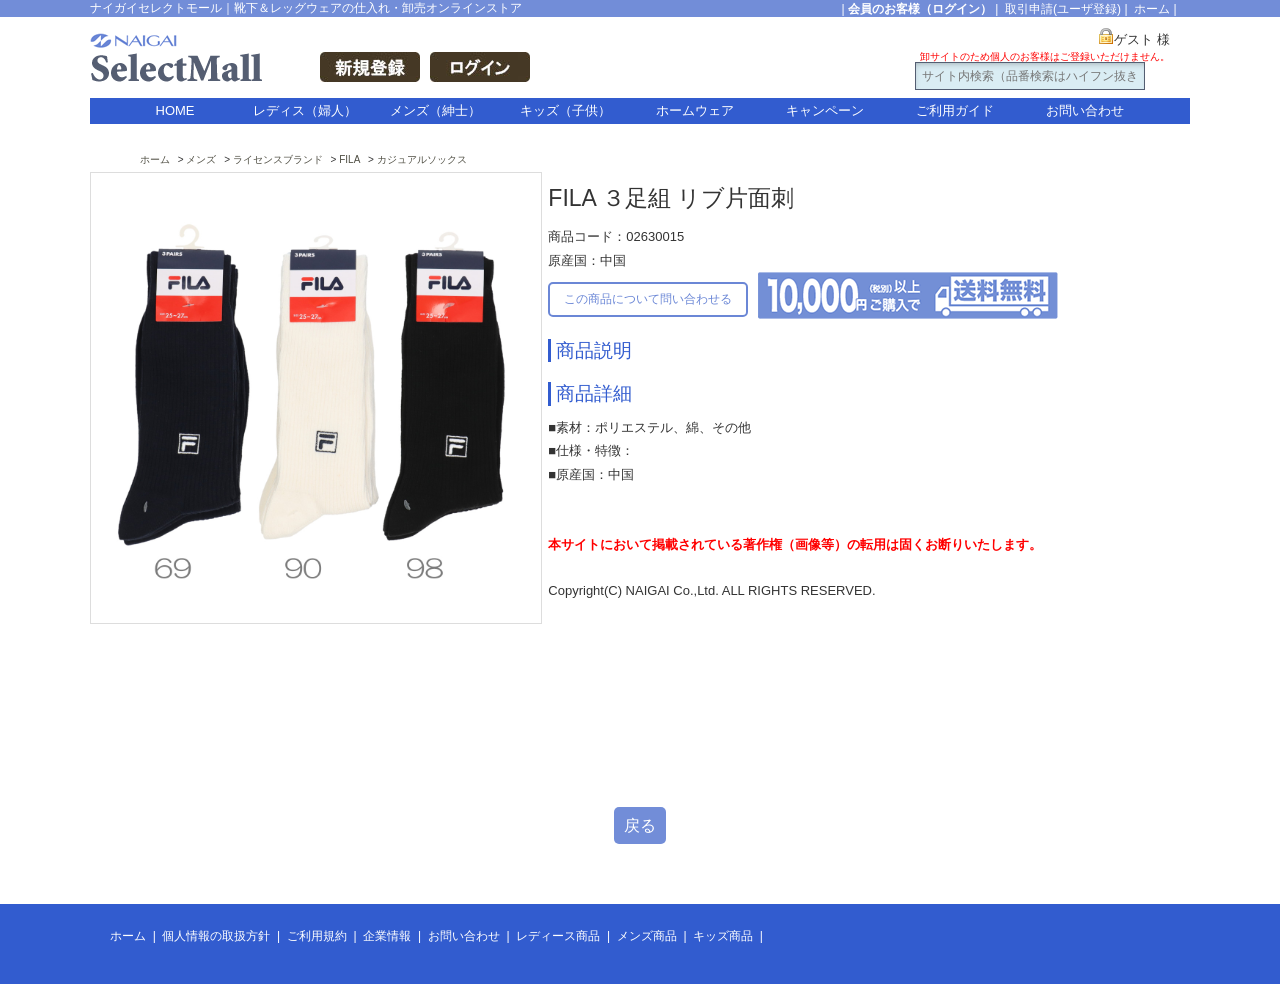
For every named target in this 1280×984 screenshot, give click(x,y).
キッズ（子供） (565, 110)
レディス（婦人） (305, 110)
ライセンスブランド (278, 159)
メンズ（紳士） (435, 110)
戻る (640, 825)
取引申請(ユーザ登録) (1063, 9)
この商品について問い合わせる (648, 299)
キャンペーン (825, 110)
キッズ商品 (723, 936)
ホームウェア (695, 110)
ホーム (1152, 9)
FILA (349, 159)
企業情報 (387, 936)
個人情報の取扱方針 (216, 936)
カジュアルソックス (422, 159)
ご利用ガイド (955, 110)
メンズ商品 (647, 936)
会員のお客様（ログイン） (920, 9)
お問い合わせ (1085, 110)
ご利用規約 (317, 936)
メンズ (201, 159)
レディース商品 (558, 936)
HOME (175, 110)
